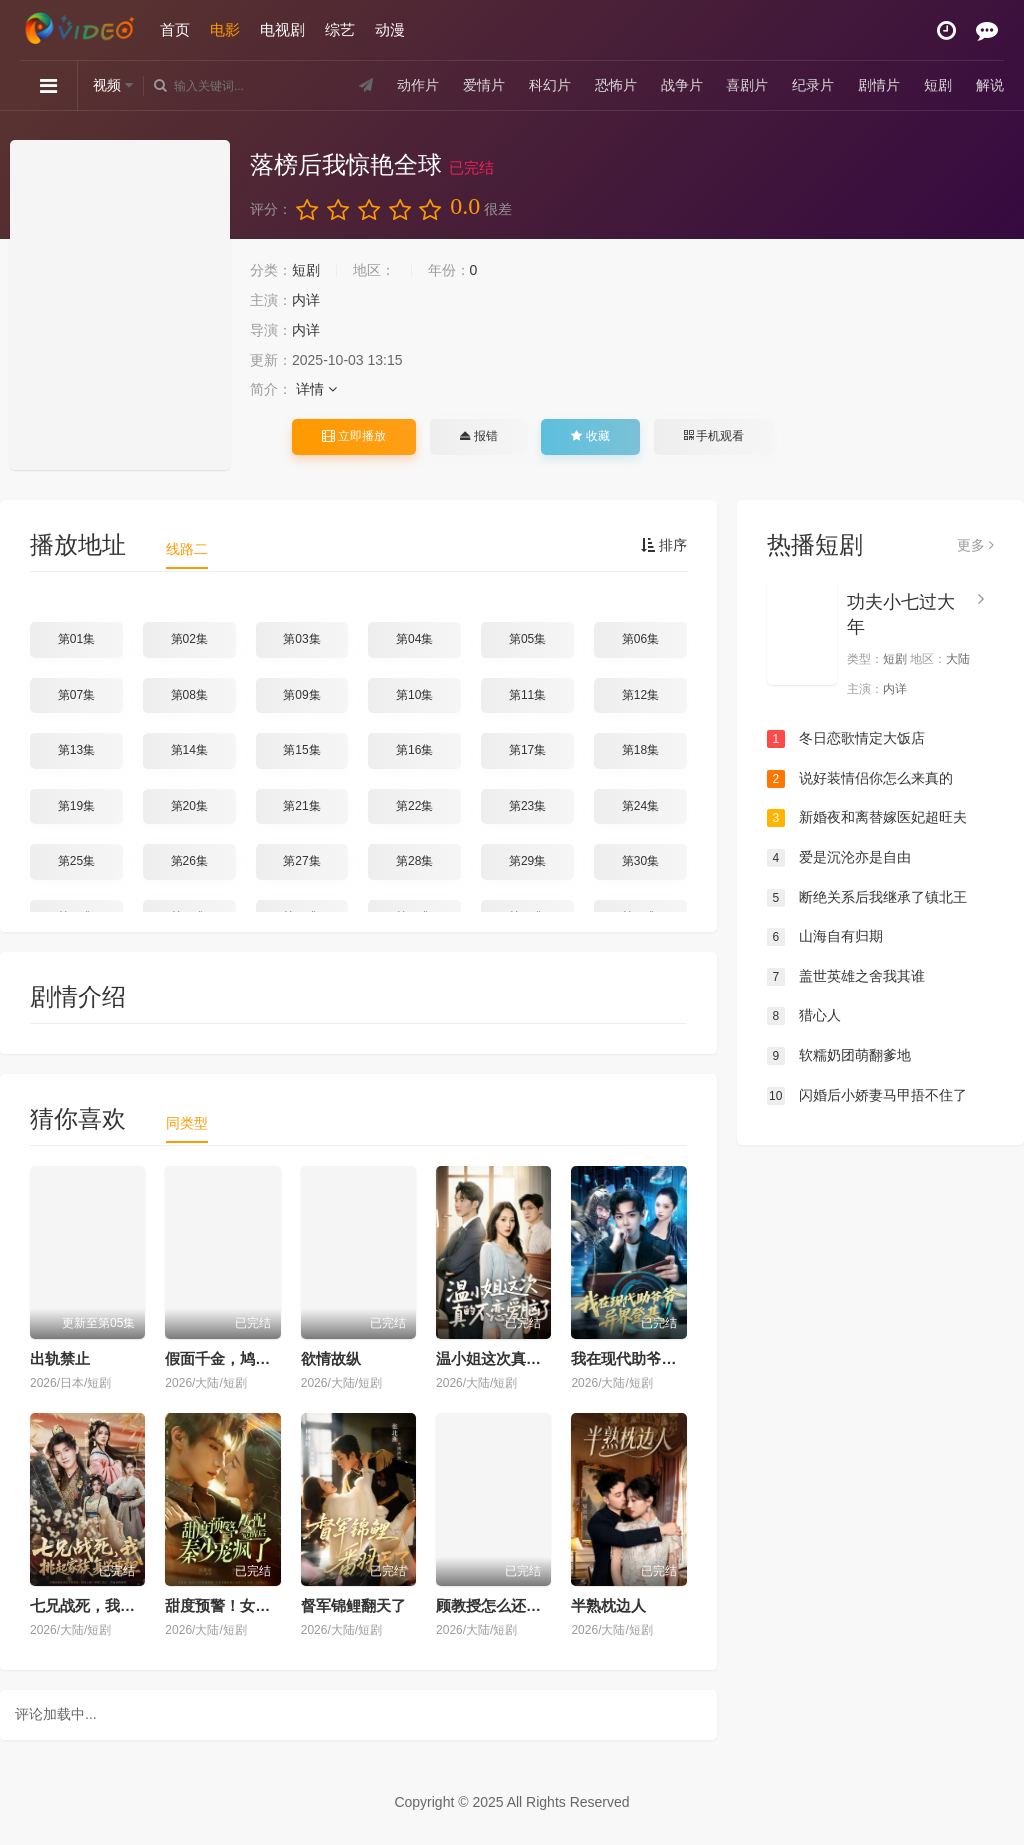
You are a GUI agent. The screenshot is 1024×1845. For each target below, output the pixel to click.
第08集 (189, 695)
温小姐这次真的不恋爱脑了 (526, 1358)
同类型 (187, 1123)
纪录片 (813, 85)
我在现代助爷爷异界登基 (653, 1358)
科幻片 (550, 85)
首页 (175, 29)
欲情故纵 (331, 1358)
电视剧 (282, 29)
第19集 (76, 806)
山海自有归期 (825, 937)
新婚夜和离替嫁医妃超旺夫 (867, 818)
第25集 (76, 861)
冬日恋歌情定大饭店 (846, 739)
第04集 (414, 639)
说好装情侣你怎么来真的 (860, 779)
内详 (306, 300)
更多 (975, 545)
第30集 (640, 861)
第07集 (76, 695)
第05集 (527, 639)
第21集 (301, 806)
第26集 (189, 861)
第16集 (414, 750)
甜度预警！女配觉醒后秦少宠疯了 (277, 1605)
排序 (664, 545)
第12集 (640, 695)
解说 (990, 85)
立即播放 (354, 436)
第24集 (640, 806)
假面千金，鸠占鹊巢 (232, 1358)
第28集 (414, 861)
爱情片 (484, 85)
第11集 (527, 695)
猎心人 (804, 1016)
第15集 (301, 750)
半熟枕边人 (608, 1605)
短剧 (938, 85)
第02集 (189, 639)
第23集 (527, 806)
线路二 (187, 549)
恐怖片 (616, 85)
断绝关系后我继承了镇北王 (867, 898)
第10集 (414, 695)
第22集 (414, 806)
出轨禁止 (60, 1358)
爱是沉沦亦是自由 (839, 858)
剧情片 (879, 85)
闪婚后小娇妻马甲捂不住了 (867, 1096)
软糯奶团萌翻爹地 (839, 1056)
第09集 (301, 695)
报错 (478, 436)
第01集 (76, 639)
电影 (225, 29)
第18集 (640, 750)
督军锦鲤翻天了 (353, 1605)
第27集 (301, 861)
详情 (316, 389)
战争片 (682, 85)
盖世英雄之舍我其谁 (846, 977)
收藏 (590, 436)
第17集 (527, 750)
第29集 (527, 861)
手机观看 (714, 436)
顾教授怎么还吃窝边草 (511, 1605)
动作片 (418, 85)
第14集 (189, 750)
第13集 (76, 750)
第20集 (189, 806)
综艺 (340, 29)
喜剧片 (747, 85)
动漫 (390, 29)
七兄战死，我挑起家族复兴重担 (135, 1605)
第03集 (301, 639)
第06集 (640, 639)
